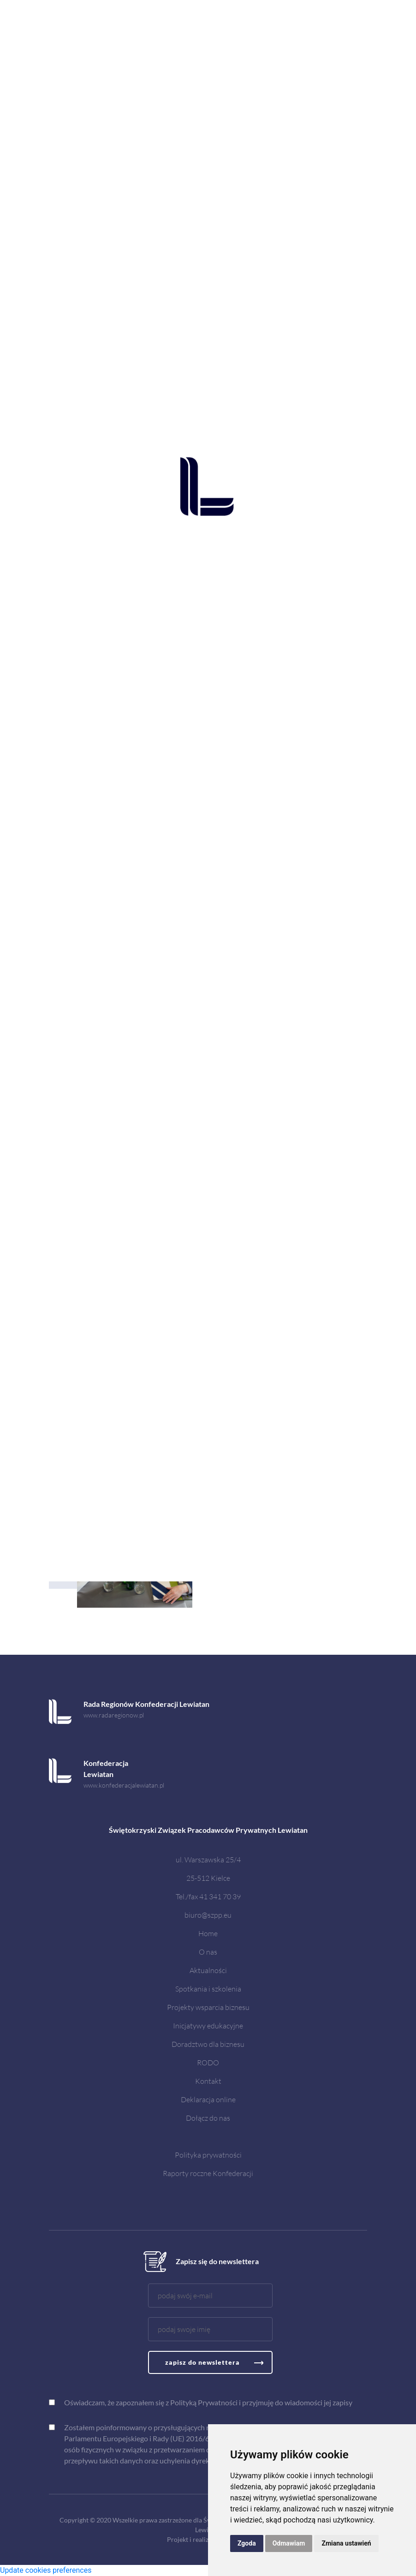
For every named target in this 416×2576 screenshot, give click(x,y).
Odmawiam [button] (289, 2543)
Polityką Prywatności (204, 2402)
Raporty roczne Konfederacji (208, 2173)
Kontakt (208, 2080)
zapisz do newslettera (202, 2362)
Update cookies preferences (45, 2570)
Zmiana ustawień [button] (346, 2543)
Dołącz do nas (208, 2117)
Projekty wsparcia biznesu (208, 2007)
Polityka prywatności (208, 2154)
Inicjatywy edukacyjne (208, 2025)
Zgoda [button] (247, 2543)
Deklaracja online (208, 2099)
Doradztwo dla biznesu (208, 2043)
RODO (208, 2062)
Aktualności (208, 1970)
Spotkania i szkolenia (208, 1988)
